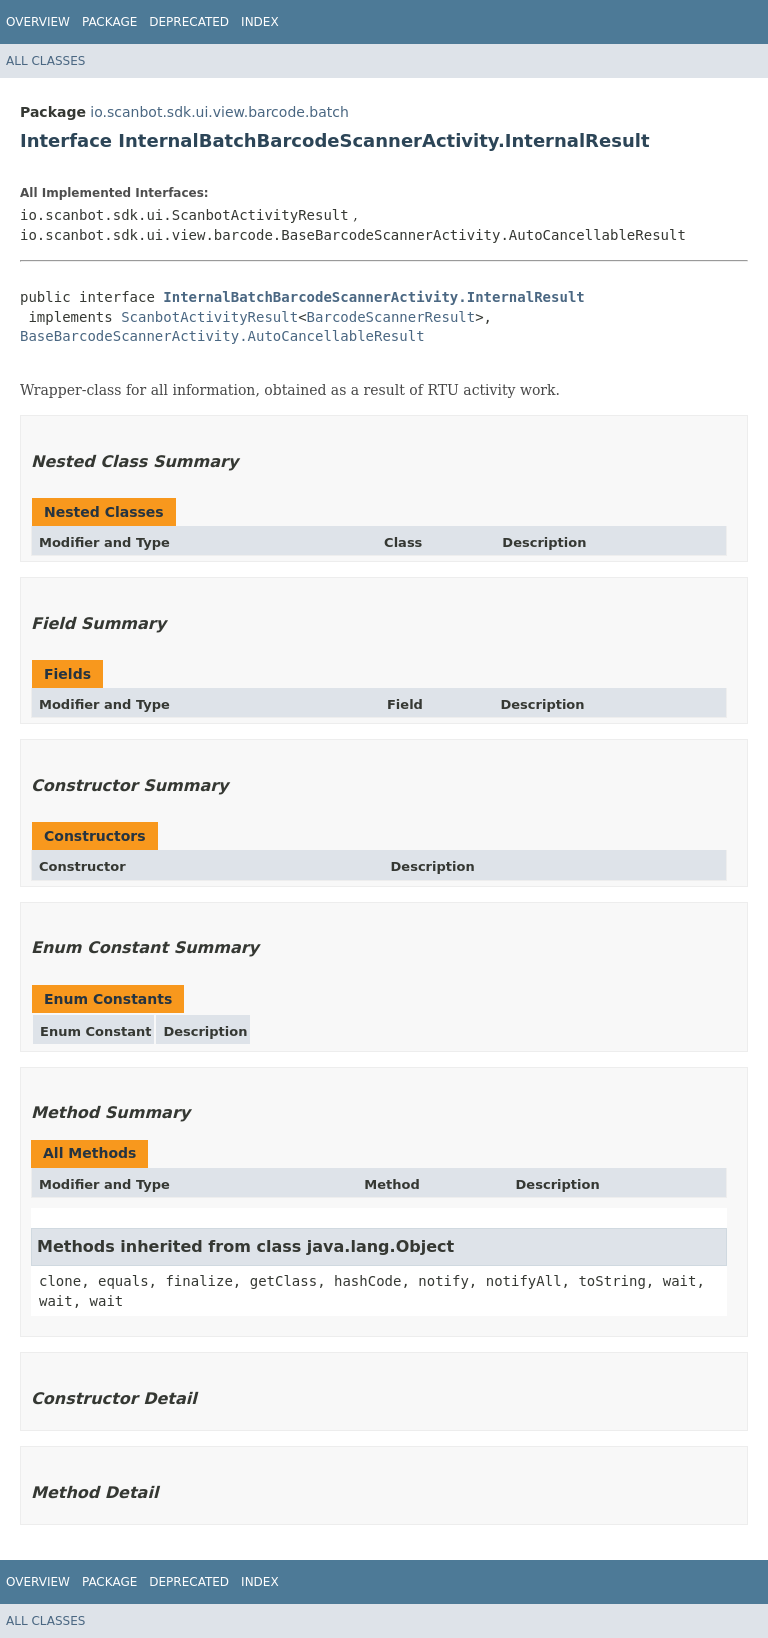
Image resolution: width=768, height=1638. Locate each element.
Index (260, 22)
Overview (38, 22)
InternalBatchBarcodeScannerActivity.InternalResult (373, 297)
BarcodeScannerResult (391, 317)
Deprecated (189, 22)
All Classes (45, 61)
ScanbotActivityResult (209, 317)
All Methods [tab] (89, 1153)
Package (109, 22)
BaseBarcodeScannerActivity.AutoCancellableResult (222, 336)
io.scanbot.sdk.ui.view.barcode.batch (219, 112)
